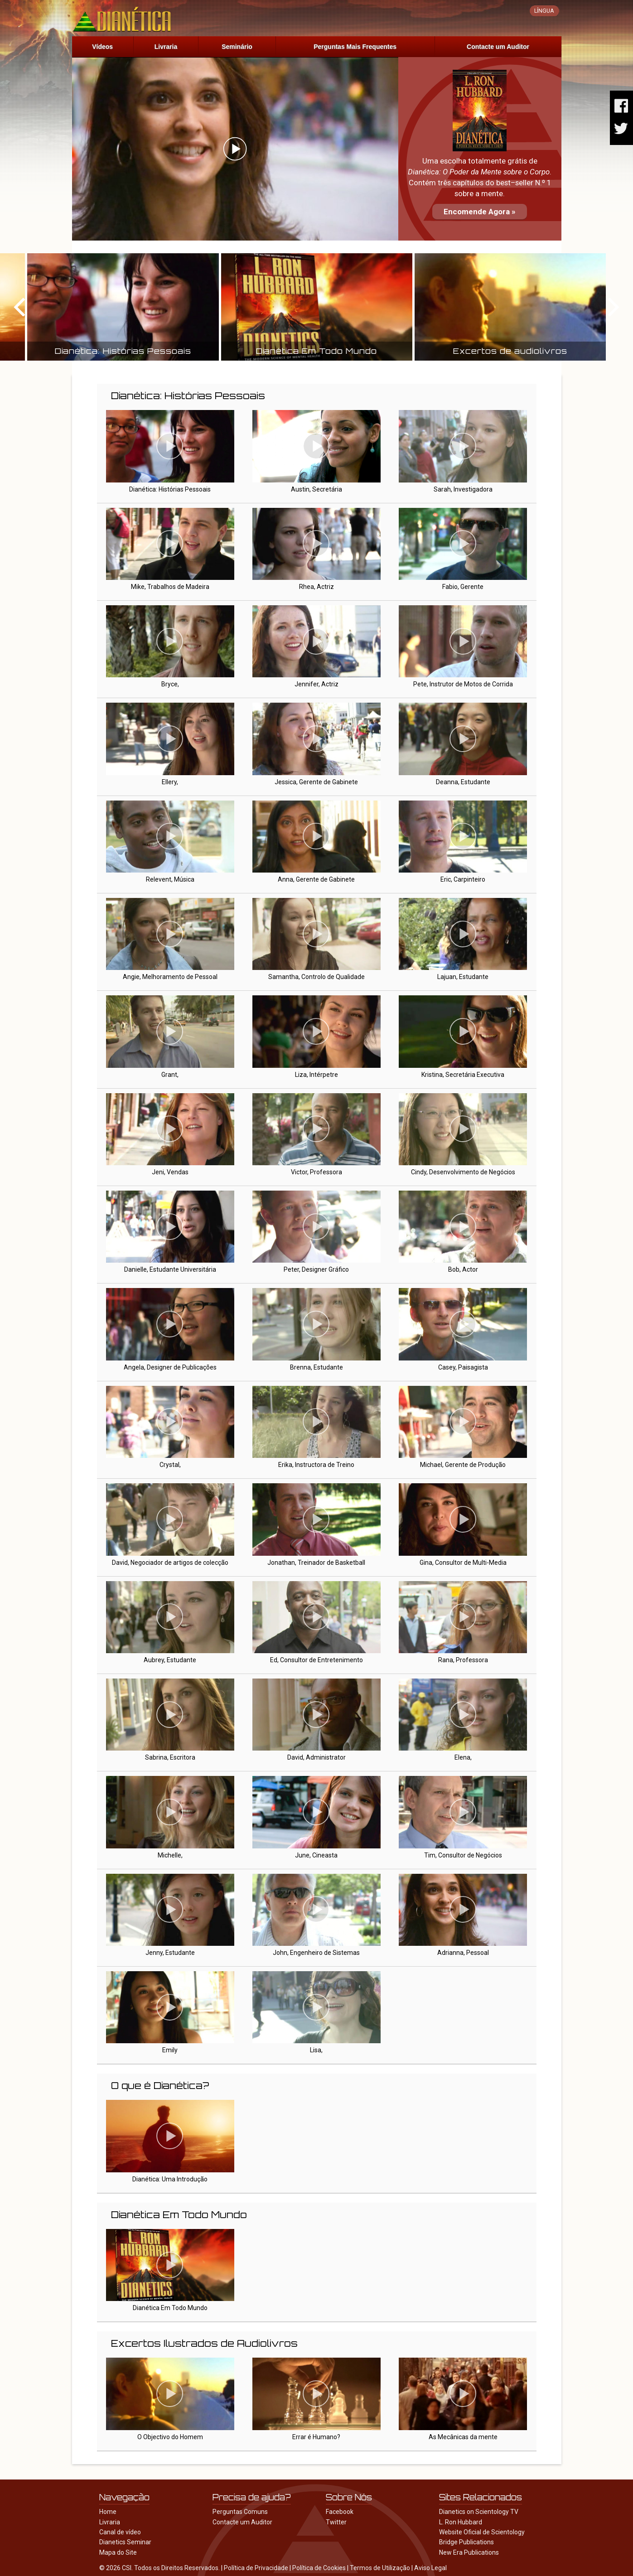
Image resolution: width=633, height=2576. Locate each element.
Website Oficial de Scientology (482, 2532)
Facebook (339, 2511)
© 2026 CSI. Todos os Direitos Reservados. (159, 2567)
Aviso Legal (430, 2567)
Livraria (166, 46)
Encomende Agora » (480, 211)
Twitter (336, 2522)
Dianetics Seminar (125, 2542)
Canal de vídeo (120, 2532)
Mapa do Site (118, 2552)
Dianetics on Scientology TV (478, 2511)
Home (107, 2511)
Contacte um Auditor (498, 46)
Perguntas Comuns (240, 2511)
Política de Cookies (319, 2567)
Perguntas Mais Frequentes (355, 46)
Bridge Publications (466, 2542)
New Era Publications (469, 2552)
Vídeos (102, 46)
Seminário (237, 46)
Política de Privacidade (256, 2567)
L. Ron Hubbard (460, 2522)
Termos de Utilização (380, 2567)
